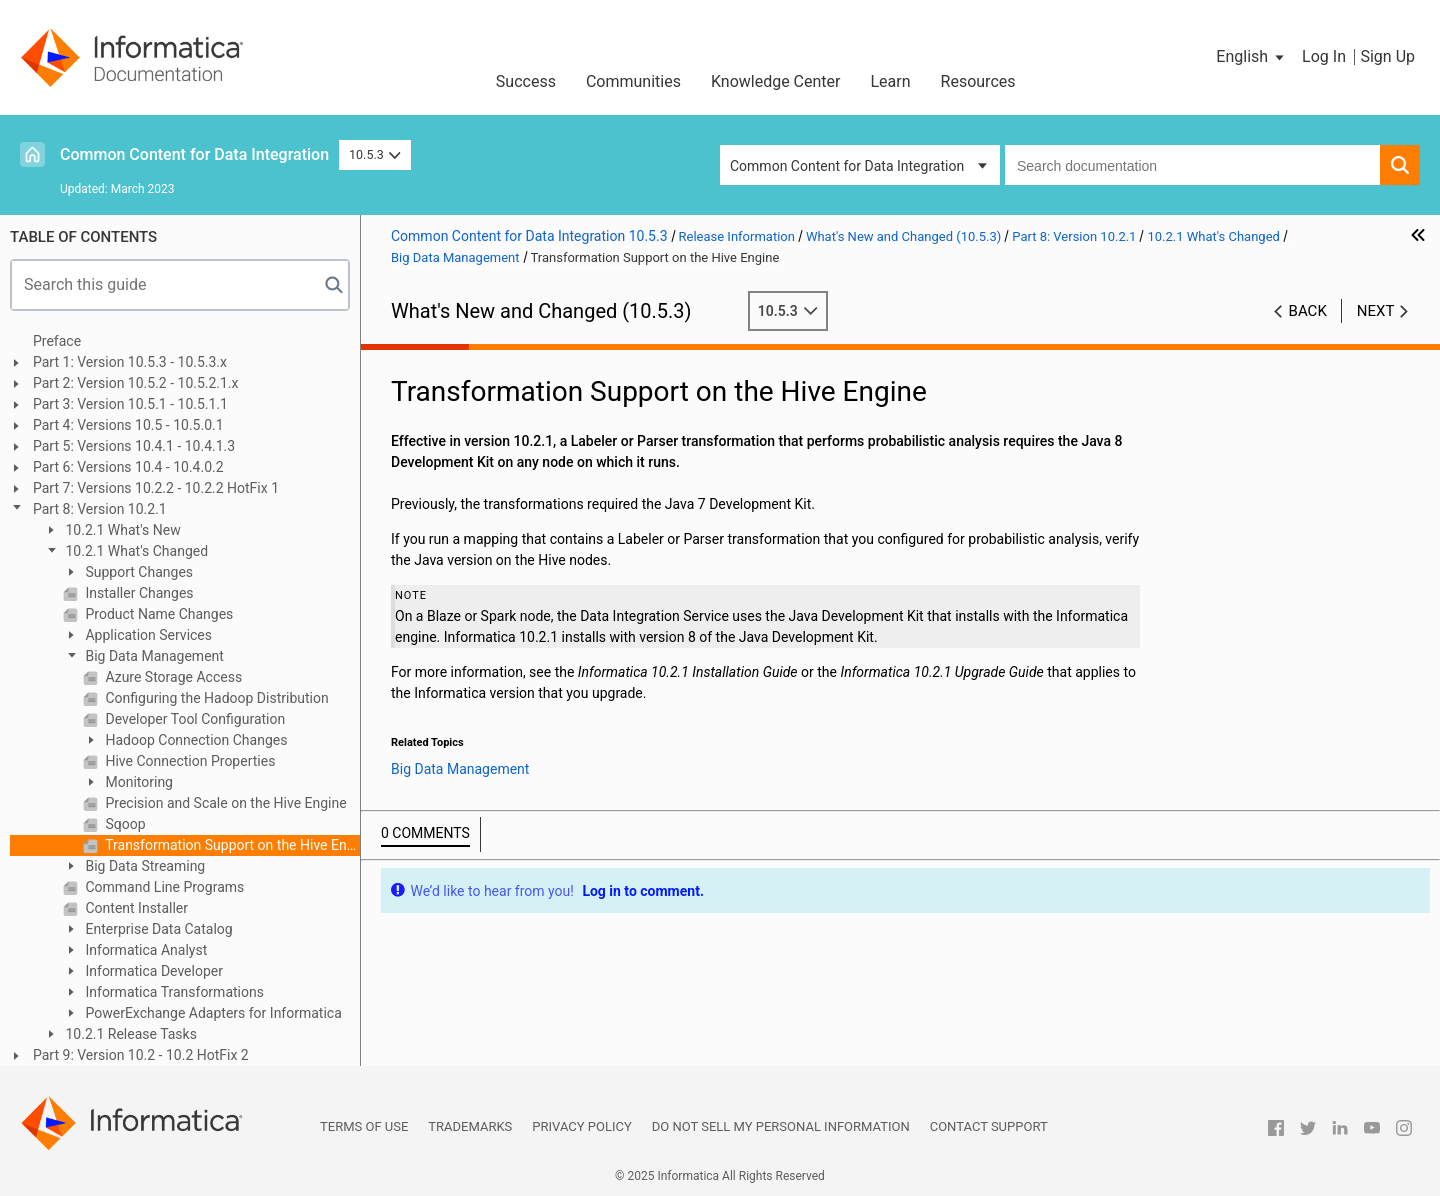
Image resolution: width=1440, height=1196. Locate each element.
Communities (633, 81)
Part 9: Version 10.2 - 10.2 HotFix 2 (141, 1055)
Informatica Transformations (173, 992)
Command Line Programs (163, 887)
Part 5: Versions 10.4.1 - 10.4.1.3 (134, 446)
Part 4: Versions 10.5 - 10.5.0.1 (128, 425)
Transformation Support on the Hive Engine (231, 845)
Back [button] (1308, 311)
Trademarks (470, 1126)
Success (526, 81)
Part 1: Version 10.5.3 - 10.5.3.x (130, 362)
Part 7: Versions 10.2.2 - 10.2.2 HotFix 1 (156, 488)
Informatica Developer (152, 971)
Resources (978, 81)
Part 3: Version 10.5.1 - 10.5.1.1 (130, 404)
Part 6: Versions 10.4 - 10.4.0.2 (128, 467)
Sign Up (1387, 56)
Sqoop (124, 824)
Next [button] (1376, 311)
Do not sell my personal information (781, 1126)
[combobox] (1192, 165)
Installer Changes (138, 593)
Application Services (147, 635)
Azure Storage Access (172, 677)
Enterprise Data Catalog (157, 929)
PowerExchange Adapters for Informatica (212, 1013)
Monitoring (137, 782)
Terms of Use (364, 1126)
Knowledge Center (776, 81)
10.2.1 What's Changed (135, 551)
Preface (57, 341)
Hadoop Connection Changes (194, 740)
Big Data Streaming (143, 866)
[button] (1251, 57)
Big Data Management (153, 656)
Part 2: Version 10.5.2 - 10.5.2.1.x (136, 383)
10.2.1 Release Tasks (129, 1034)
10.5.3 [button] (375, 154)
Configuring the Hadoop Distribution (215, 698)
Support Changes (137, 572)
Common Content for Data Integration (194, 154)
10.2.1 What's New (121, 530)
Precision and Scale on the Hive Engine (224, 803)
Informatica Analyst (144, 950)
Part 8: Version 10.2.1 (100, 509)
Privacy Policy (581, 1126)
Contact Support (989, 1126)
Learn (891, 81)
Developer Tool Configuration (193, 719)
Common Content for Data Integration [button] (847, 166)
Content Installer (135, 908)
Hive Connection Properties (188, 761)
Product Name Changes (157, 614)
